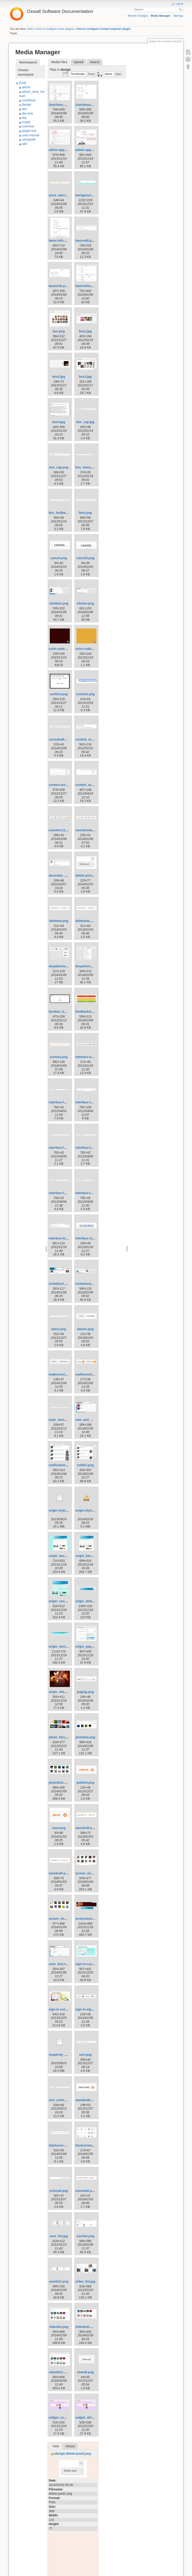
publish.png (85, 1782)
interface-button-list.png (93, 1057)
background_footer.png (92, 195)
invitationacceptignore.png (95, 1283)
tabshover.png (59, 2145)
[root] (22, 82)
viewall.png (85, 2372)
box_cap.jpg (85, 422)
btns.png (85, 512)
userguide (29, 139)
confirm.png (59, 694)
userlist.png (85, 2236)
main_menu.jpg (60, 1420)
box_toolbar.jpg (60, 512)
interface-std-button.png (93, 1238)
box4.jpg (58, 422)
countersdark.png (88, 830)
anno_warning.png (62, 195)
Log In (179, 3)
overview (28, 126)
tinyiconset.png (86, 2145)
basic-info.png (59, 240)
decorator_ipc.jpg (62, 875)
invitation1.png (60, 1283)
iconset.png (59, 1057)
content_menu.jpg (88, 739)
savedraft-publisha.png (66, 1873)
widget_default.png (89, 2417)
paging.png (85, 1692)
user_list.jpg (59, 2236)
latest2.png (85, 1329)
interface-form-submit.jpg (67, 1102)
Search (181, 9)
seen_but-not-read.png (65, 1964)
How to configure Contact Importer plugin (103, 28)
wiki (24, 144)
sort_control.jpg (60, 2100)
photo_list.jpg (59, 1737)
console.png (85, 694)
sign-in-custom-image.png (68, 2009)
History (70, 2446)
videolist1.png (59, 2372)
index (30, 28)
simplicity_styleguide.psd (67, 2054)
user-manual (30, 135)
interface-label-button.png (68, 1238)
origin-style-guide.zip (91, 1510)
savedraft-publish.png (91, 1828)
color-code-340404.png (66, 649)
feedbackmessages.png (92, 1011)
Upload (78, 62)
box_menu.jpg (85, 467)
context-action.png (62, 785)
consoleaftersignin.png (66, 739)
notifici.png (85, 1465)
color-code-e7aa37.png (92, 649)
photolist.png (85, 1737)
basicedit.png (85, 240)
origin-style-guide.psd (65, 1510)
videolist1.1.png (87, 2327)
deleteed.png (58, 921)
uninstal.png (59, 2191)
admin (26, 87)
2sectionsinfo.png (88, 104)
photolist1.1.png (61, 1782)
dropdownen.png (61, 966)
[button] (77, 74)
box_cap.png (58, 467)
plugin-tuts (29, 131)
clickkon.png (58, 603)
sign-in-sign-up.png (89, 2009)
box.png (59, 331)
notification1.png (61, 1465)
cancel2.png (85, 558)
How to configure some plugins (55, 28)
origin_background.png (66, 1556)
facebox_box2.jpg (62, 1011)
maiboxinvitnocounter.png (68, 1374)
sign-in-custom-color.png (94, 1964)
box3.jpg (85, 376)
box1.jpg (85, 331)
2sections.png (59, 104)
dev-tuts (27, 113)
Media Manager (160, 15)
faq (24, 117)
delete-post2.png (87, 875)
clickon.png (85, 603)
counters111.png (61, 830)
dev (24, 109)
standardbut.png (87, 2100)
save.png (59, 1828)
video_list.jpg (85, 2281)
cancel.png (59, 558)
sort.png (85, 2054)
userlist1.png (58, 2281)
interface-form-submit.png (94, 1102)
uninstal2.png (85, 2191)
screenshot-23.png (89, 1918)
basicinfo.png (59, 286)
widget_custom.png (63, 2417)
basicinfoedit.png (88, 286)
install (26, 122)
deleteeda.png (85, 921)
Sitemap (178, 15)
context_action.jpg (89, 785)
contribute (29, 100)
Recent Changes (138, 15)
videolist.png (58, 2327)
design (26, 104)
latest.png (58, 1329)
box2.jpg (58, 376)
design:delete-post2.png (73, 2453)
